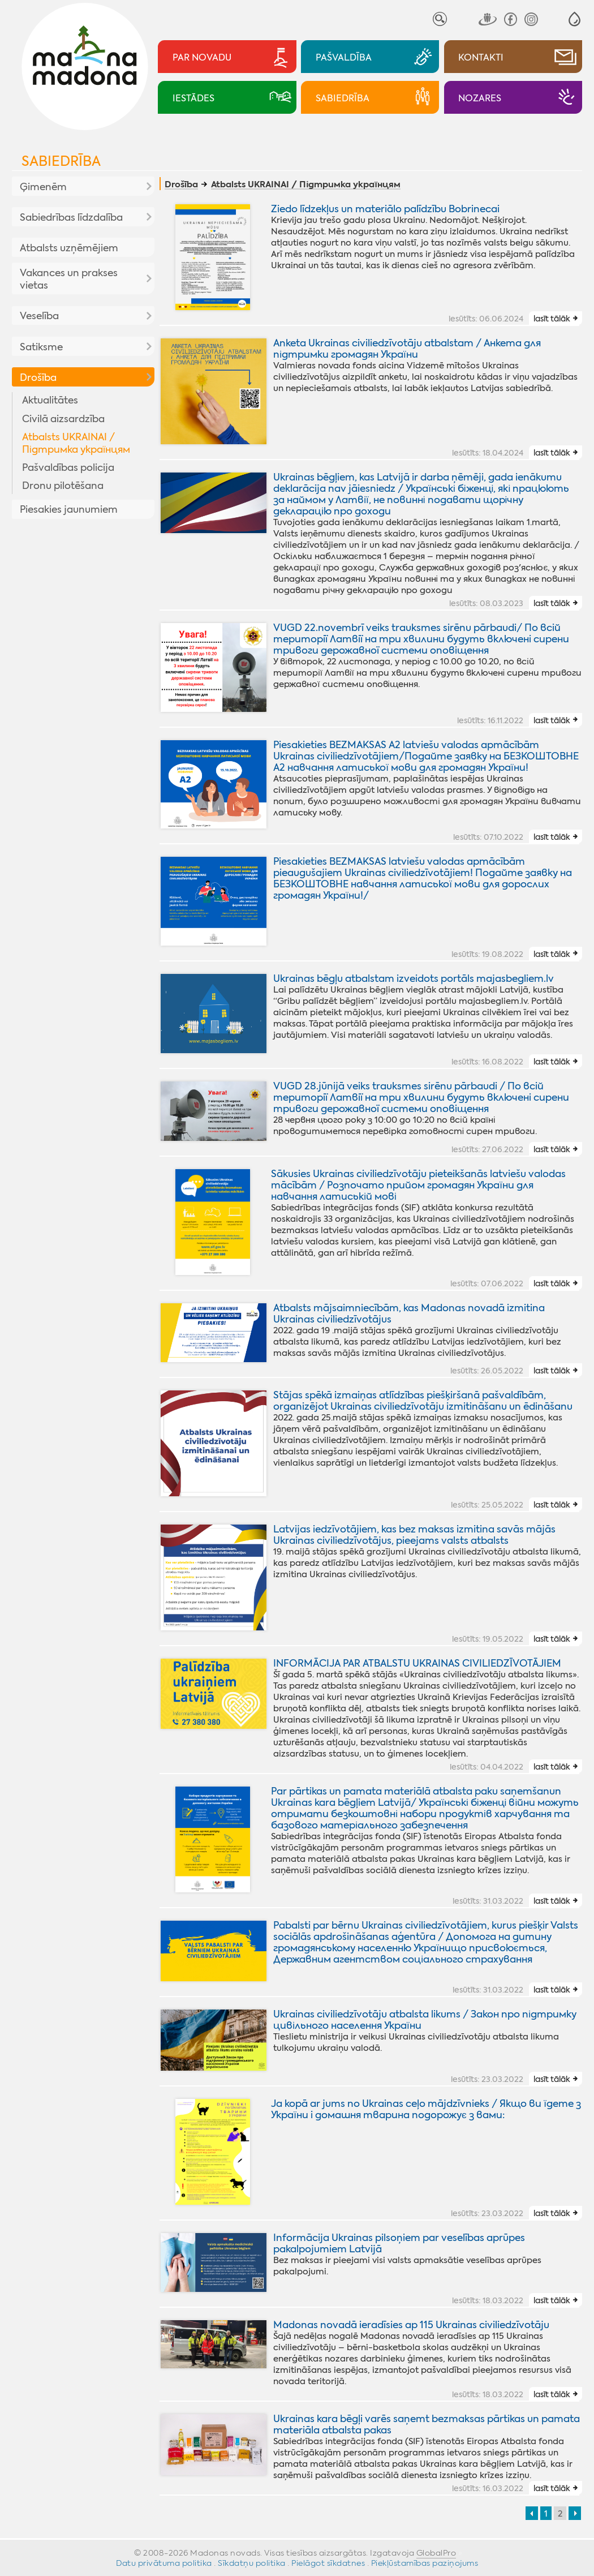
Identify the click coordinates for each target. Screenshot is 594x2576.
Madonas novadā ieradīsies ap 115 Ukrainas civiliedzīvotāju (411, 2325)
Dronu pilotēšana (63, 485)
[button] (574, 19)
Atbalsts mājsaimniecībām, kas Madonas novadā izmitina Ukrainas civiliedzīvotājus (409, 1313)
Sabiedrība (61, 161)
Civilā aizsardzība (63, 419)
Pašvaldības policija (68, 467)
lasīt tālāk (551, 319)
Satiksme (41, 347)
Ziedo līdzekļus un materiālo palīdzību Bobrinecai (385, 209)
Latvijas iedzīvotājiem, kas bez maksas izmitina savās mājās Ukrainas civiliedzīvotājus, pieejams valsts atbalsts (414, 1535)
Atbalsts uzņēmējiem (69, 248)
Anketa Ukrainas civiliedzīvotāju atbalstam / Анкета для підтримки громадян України (407, 348)
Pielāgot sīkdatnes (328, 2563)
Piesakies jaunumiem (69, 509)
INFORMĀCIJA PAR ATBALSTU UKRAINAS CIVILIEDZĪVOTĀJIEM (417, 1663)
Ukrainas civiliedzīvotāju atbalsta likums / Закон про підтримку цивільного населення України (424, 2020)
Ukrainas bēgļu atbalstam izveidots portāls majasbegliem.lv (413, 978)
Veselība (39, 316)
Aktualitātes (50, 400)
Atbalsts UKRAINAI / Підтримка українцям (76, 443)
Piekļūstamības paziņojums (425, 2563)
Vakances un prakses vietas (69, 279)
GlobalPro (436, 2553)
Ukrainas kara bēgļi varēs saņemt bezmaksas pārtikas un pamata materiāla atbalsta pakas (426, 2424)
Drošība (38, 377)
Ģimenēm (43, 187)
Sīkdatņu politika (252, 2563)
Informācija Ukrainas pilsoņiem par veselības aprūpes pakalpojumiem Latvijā (399, 2243)
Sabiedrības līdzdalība (71, 217)
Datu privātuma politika (164, 2563)
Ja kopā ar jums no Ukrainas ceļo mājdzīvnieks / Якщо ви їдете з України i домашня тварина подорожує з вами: (426, 2109)
